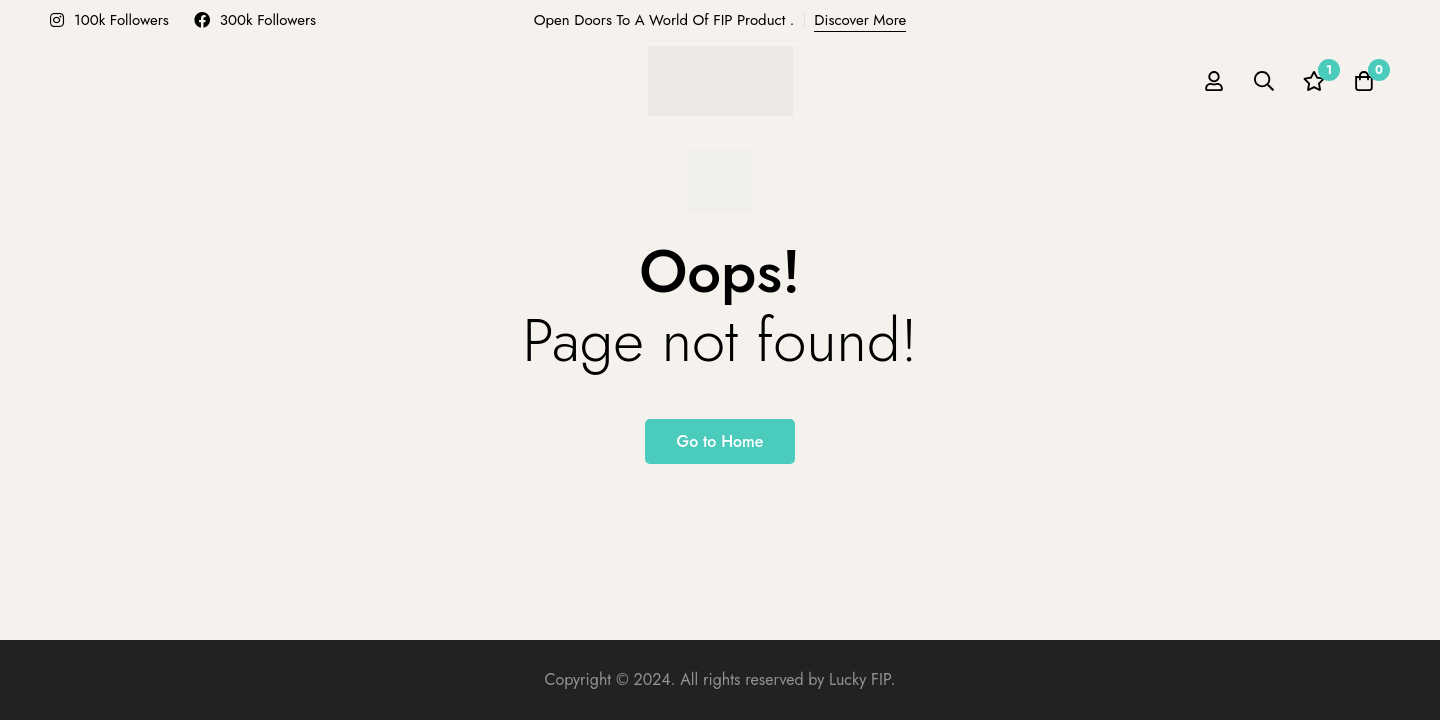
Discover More (860, 20)
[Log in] (1214, 81)
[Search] (1264, 81)
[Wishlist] (1314, 81)
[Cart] (1364, 81)
